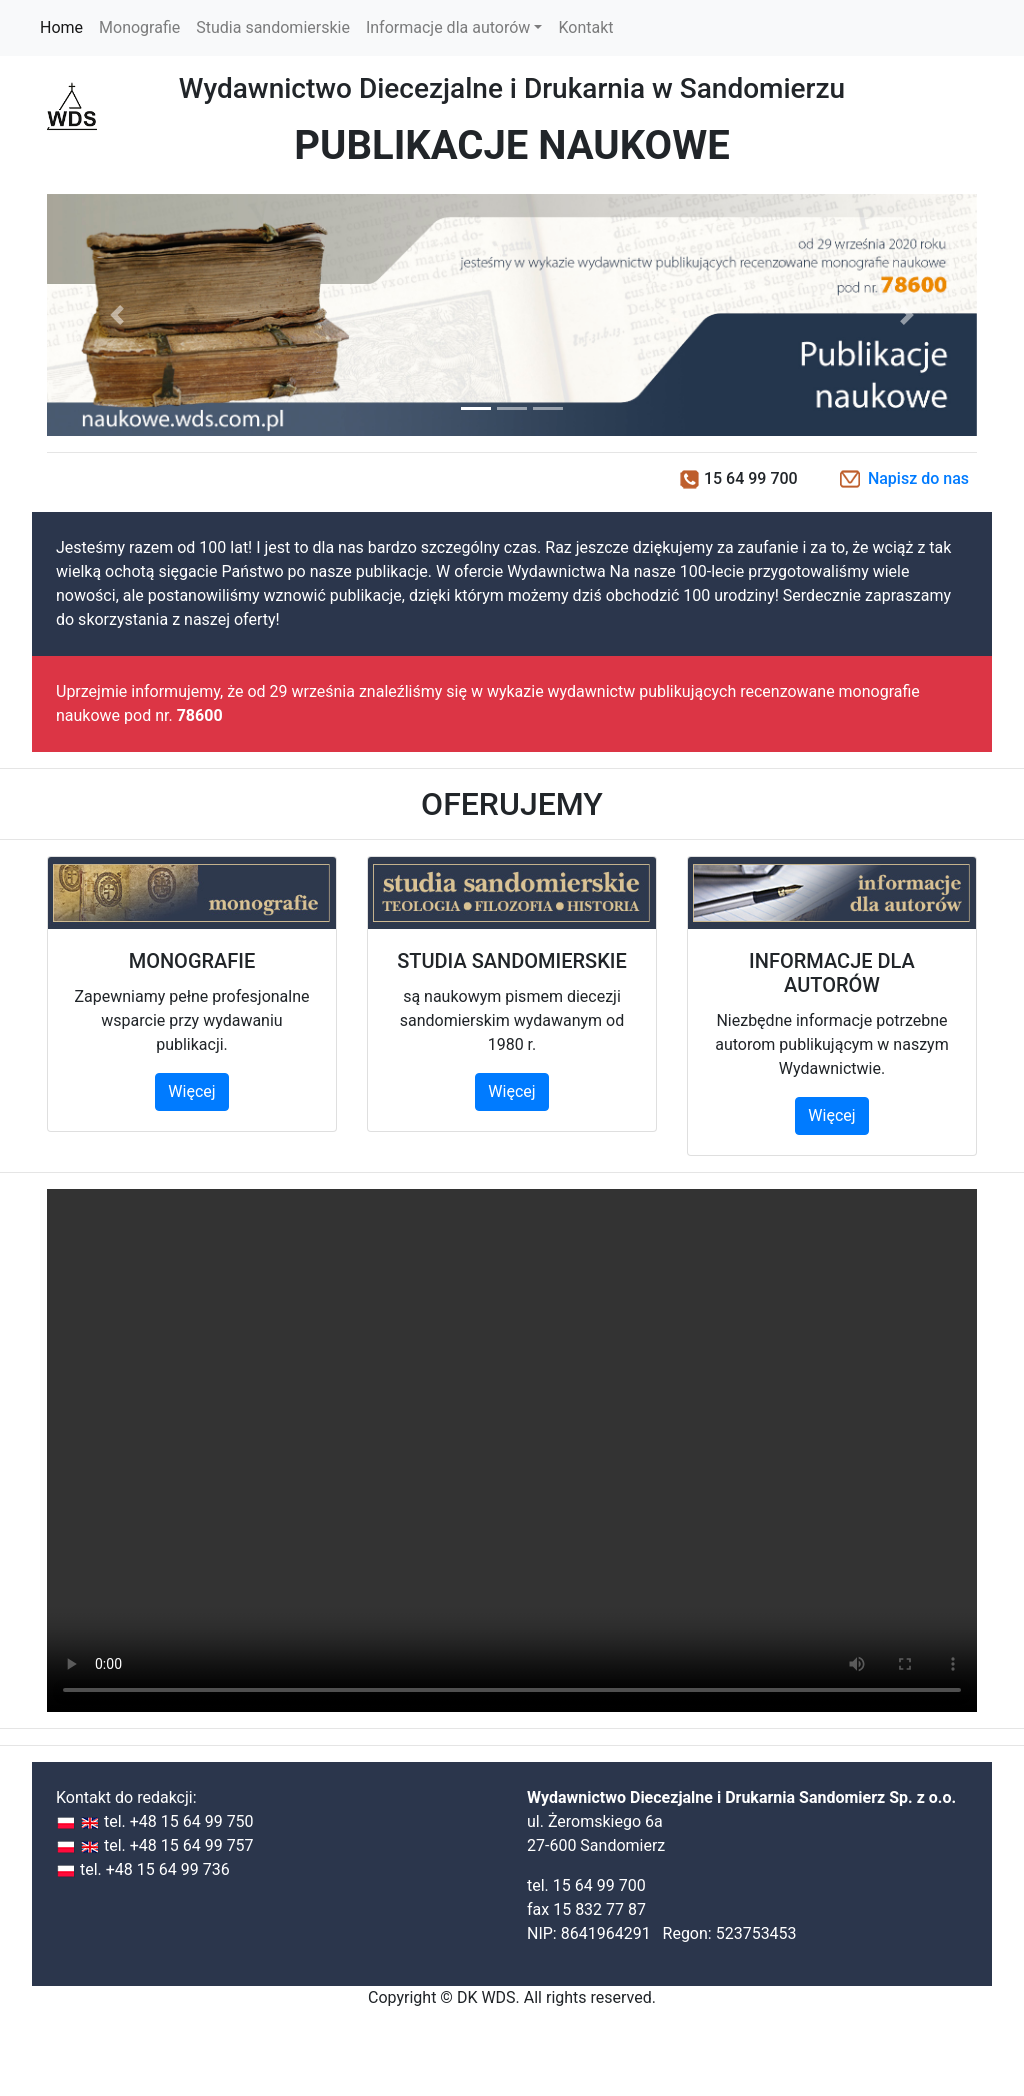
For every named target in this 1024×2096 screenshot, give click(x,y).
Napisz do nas (918, 478)
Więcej (191, 1091)
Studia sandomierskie (273, 27)
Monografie (139, 27)
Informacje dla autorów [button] (448, 27)
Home (65, 26)
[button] (117, 315)
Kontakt (585, 27)
